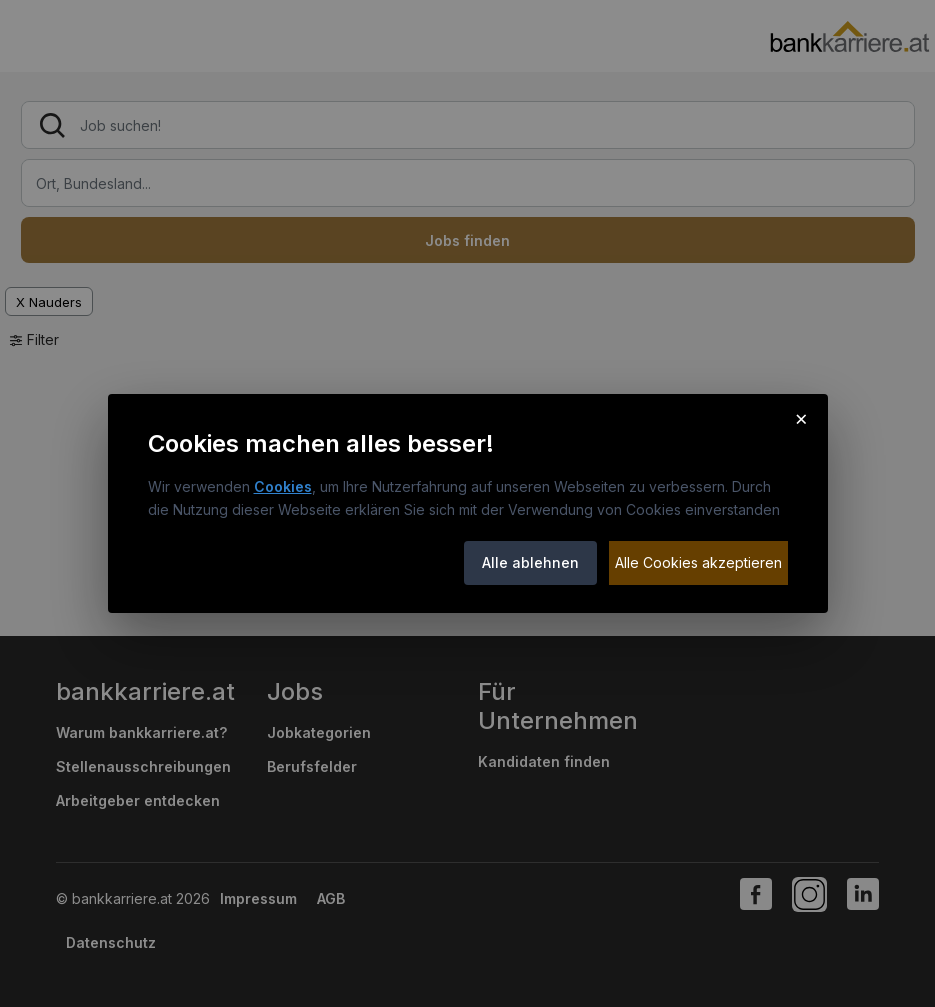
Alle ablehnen (530, 562)
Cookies (283, 486)
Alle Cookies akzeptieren (698, 562)
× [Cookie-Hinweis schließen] (801, 418)
